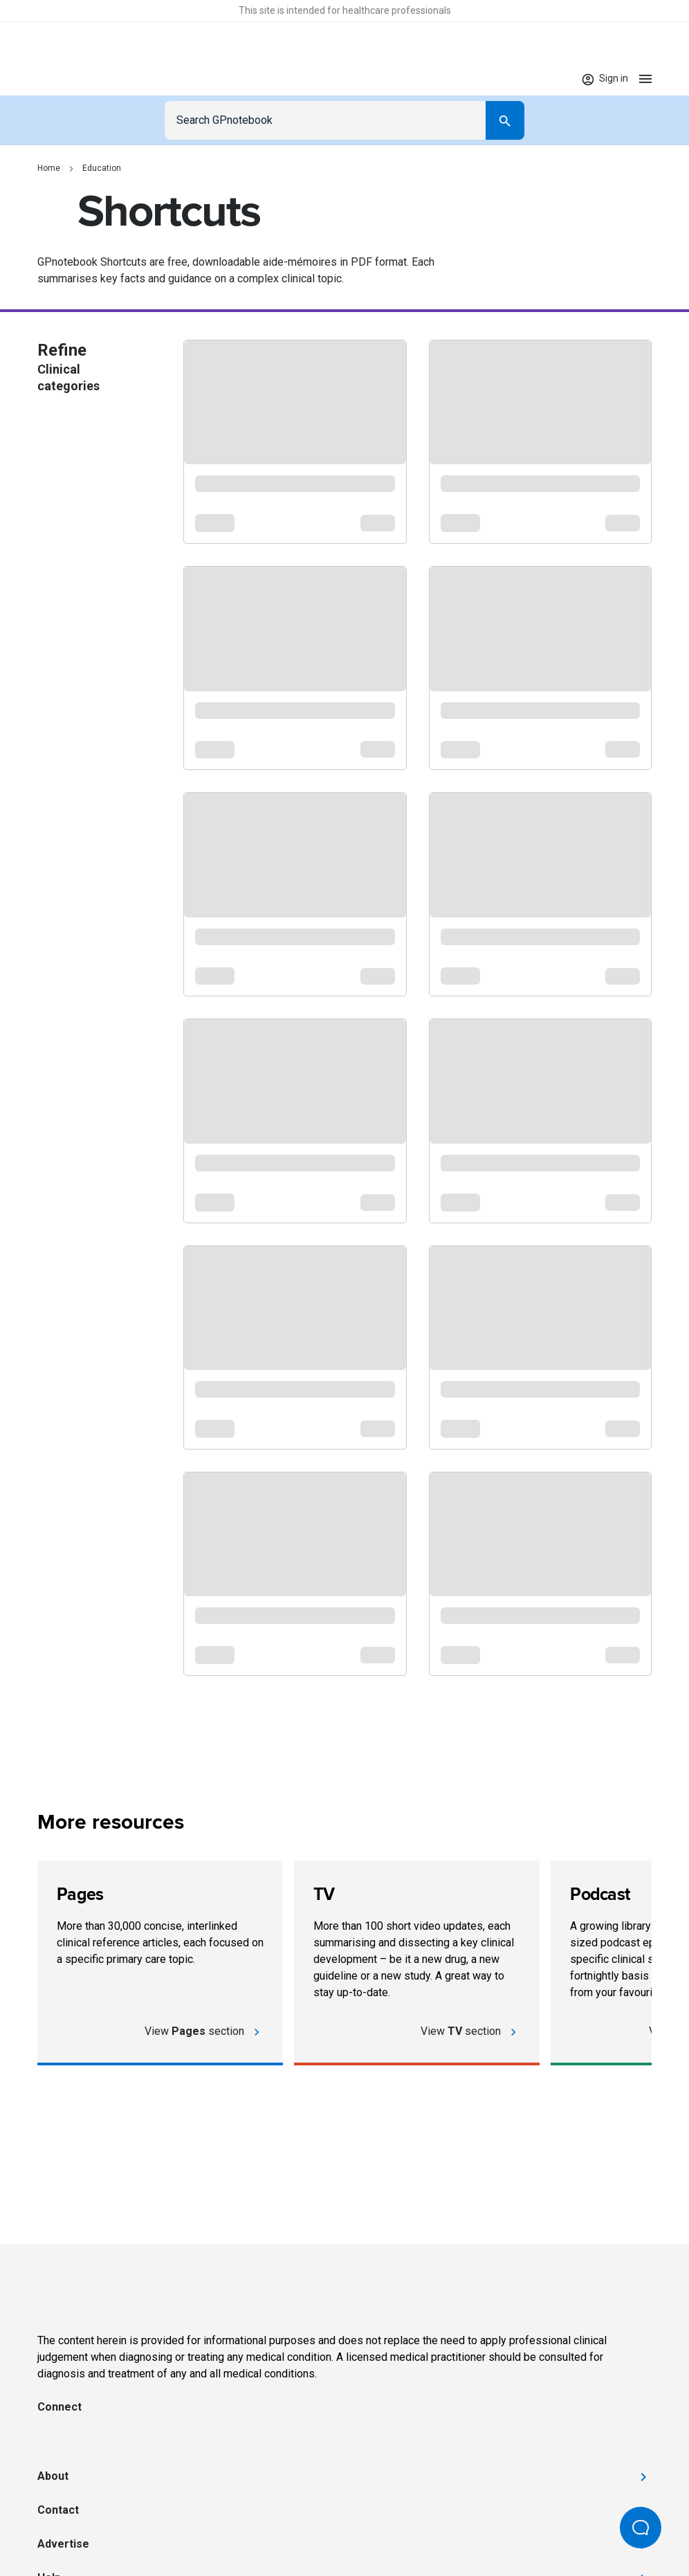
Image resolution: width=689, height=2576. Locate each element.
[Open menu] (645, 78)
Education (101, 168)
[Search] (505, 120)
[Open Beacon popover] (640, 2527)
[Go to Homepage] (77, 79)
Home (48, 168)
